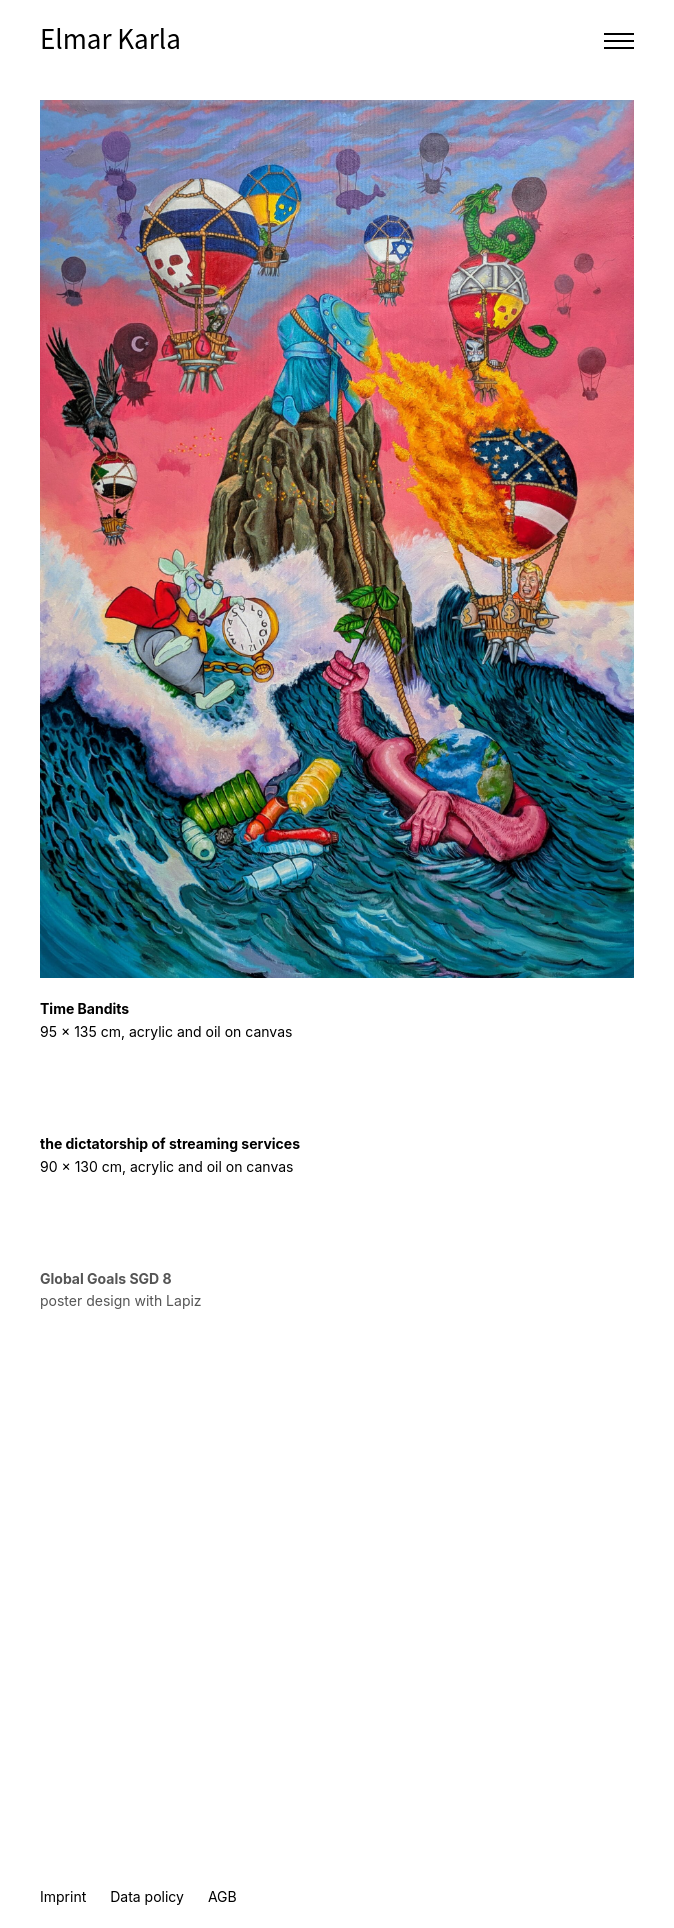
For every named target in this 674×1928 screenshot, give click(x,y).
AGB (222, 1896)
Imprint (63, 1896)
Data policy (147, 1896)
